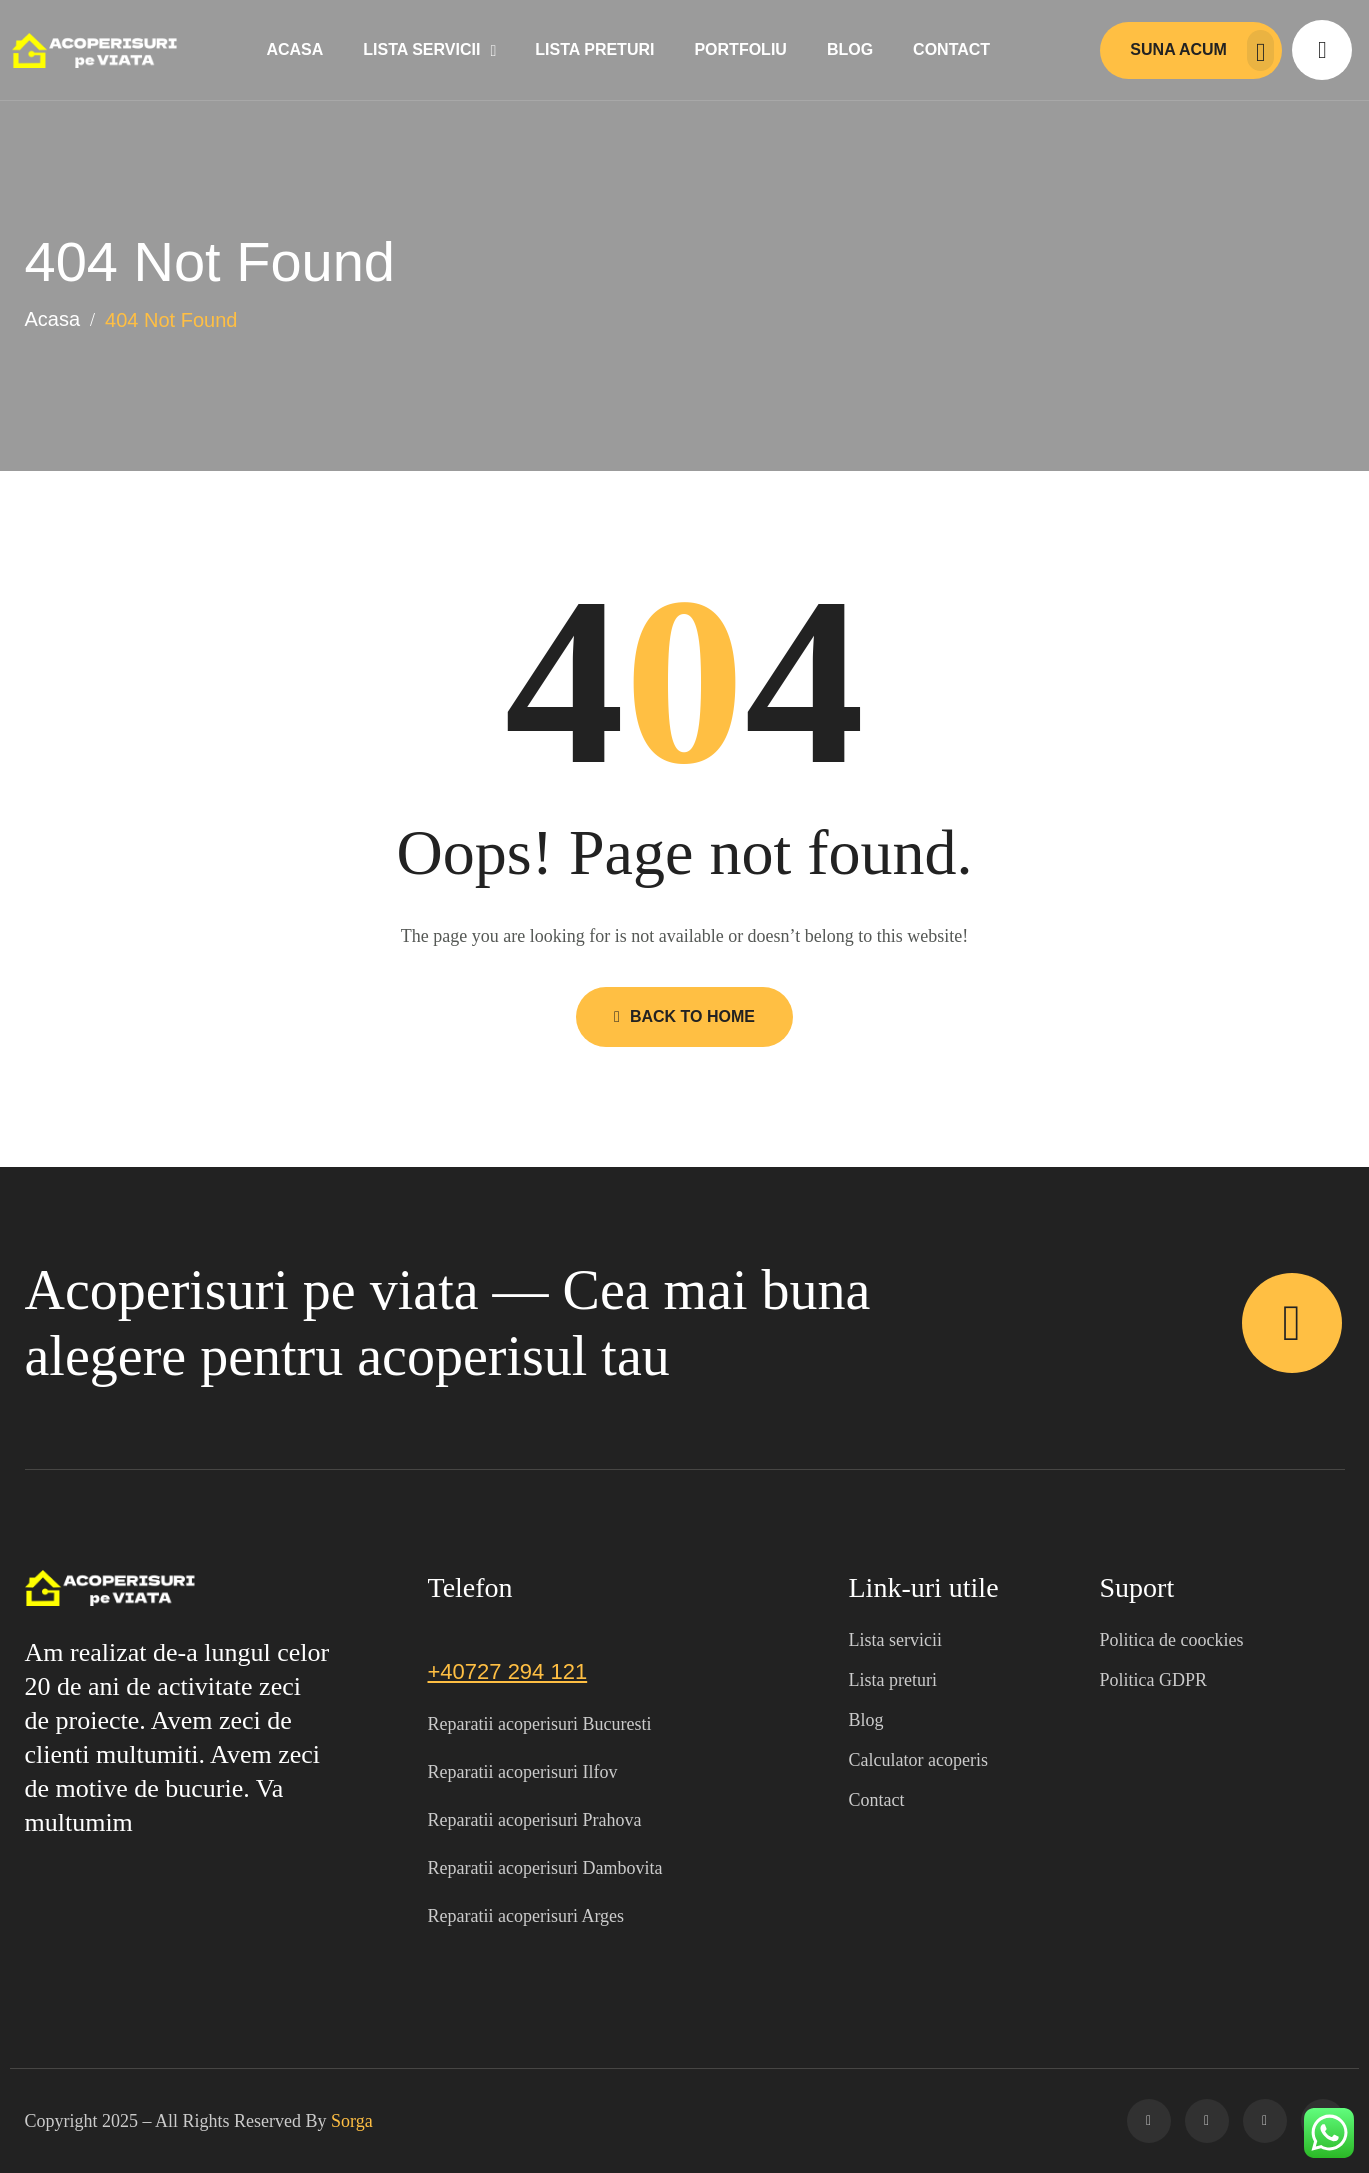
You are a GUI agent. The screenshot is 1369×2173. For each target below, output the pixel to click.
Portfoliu (740, 49)
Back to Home (684, 1016)
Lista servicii (421, 49)
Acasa (294, 49)
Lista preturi (594, 49)
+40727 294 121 (508, 1671)
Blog (850, 49)
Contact (951, 49)
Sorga (352, 2121)
